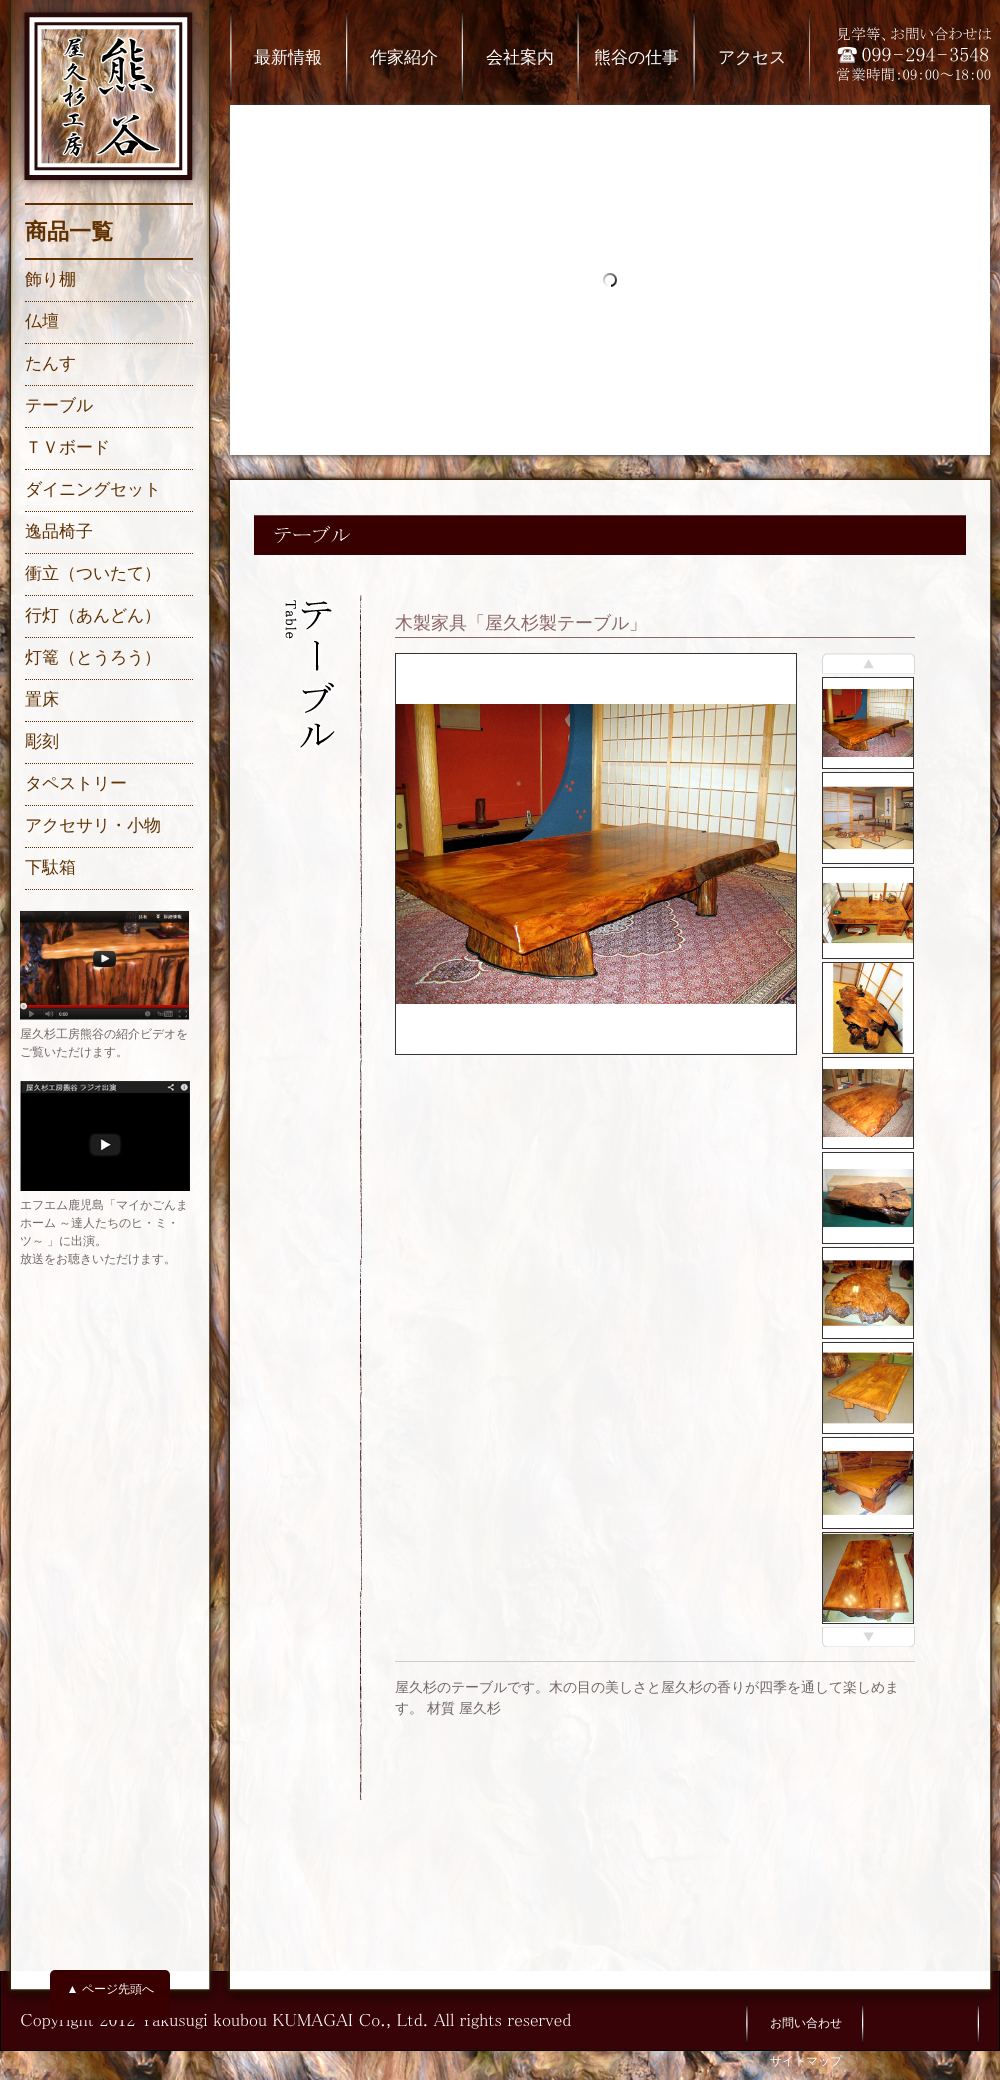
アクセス (752, 57)
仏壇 (42, 321)
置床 (42, 699)
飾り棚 (50, 279)
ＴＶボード (67, 447)
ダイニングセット (93, 489)
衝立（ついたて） (93, 573)
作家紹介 (404, 57)
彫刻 (42, 741)
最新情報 (288, 57)
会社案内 (520, 57)
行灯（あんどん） (93, 615)
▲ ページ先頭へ (109, 1989)
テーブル (59, 405)
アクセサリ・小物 (93, 825)
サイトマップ (806, 2061)
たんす (50, 363)
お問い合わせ (806, 2023)
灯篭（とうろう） (93, 657)
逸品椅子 (59, 531)
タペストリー (76, 783)
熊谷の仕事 (636, 57)
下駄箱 (50, 867)
